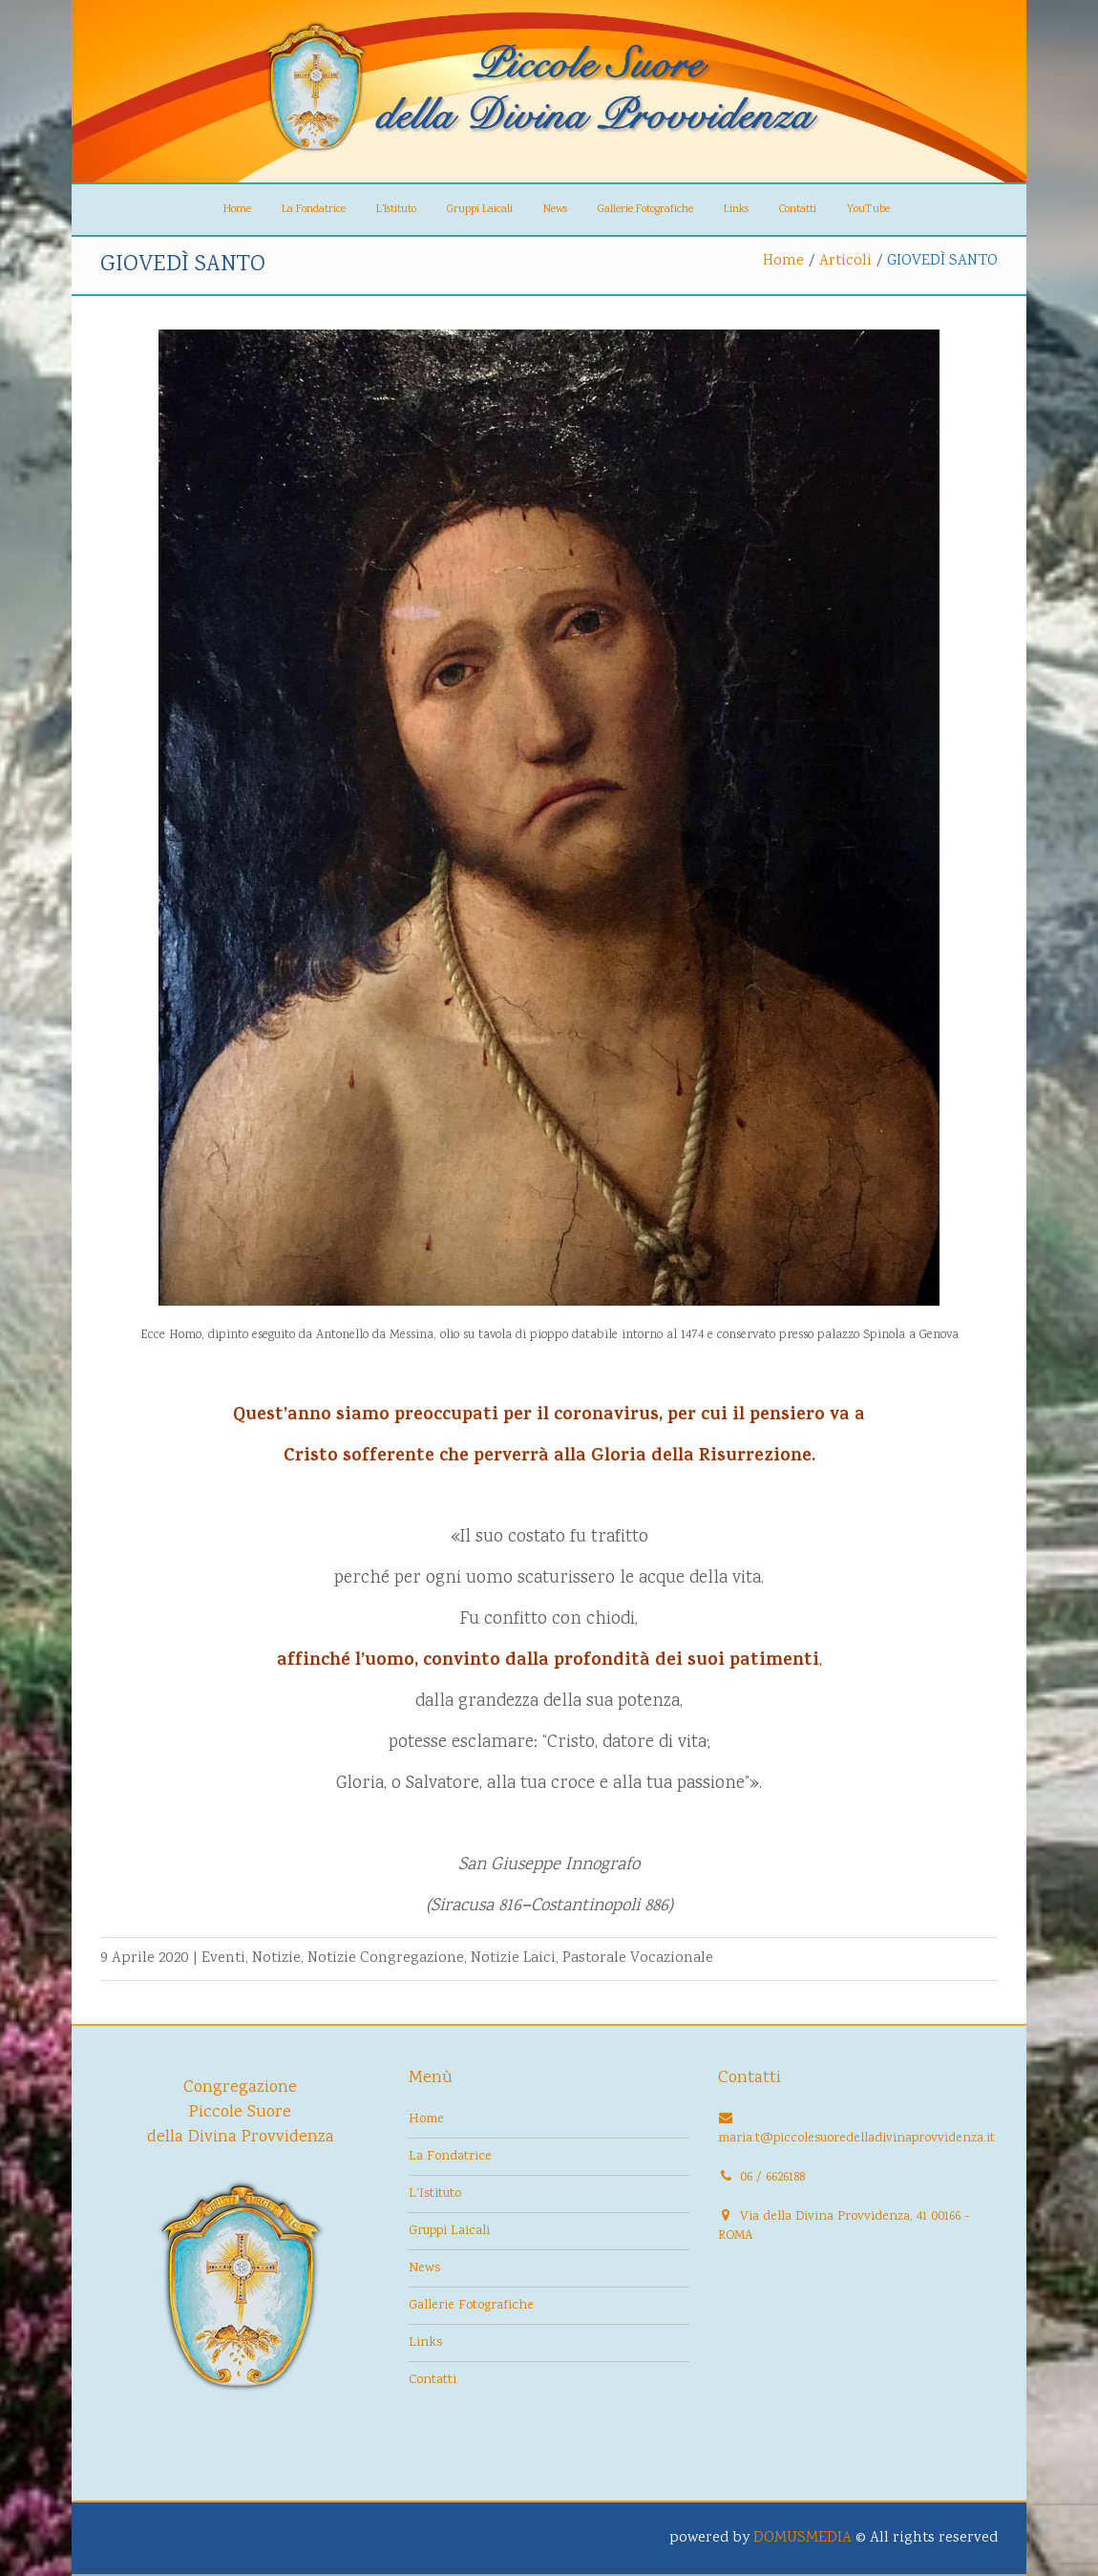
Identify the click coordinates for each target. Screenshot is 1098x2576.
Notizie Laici (513, 1958)
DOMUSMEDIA (802, 2538)
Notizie (276, 1958)
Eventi (223, 1958)
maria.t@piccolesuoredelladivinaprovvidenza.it (856, 2138)
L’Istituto (396, 210)
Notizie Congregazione (385, 1958)
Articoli (845, 261)
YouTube (868, 210)
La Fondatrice (314, 210)
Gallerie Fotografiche (645, 210)
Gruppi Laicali (480, 210)
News (555, 210)
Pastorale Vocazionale (637, 1958)
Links (736, 210)
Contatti (797, 210)
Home (237, 210)
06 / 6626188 (772, 2177)
